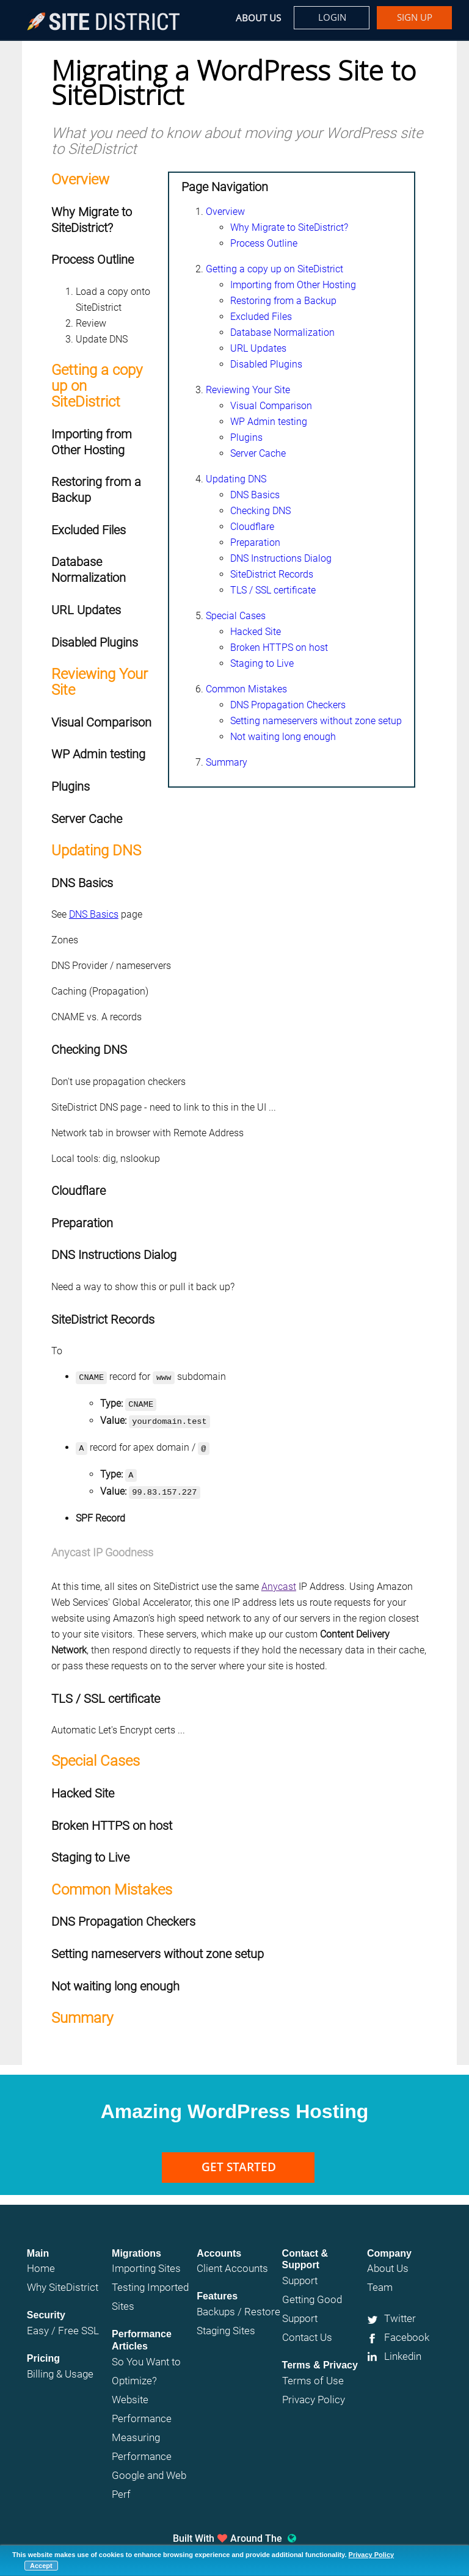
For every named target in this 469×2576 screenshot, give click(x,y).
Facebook (406, 2330)
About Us (258, 18)
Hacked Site (255, 631)
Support (300, 2273)
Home (41, 2261)
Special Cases (236, 616)
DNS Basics (255, 495)
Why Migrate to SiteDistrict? (289, 227)
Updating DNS (236, 479)
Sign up (414, 17)
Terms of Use (313, 2373)
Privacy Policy (371, 2554)
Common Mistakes (246, 689)
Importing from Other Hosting (293, 285)
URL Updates (258, 348)
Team (380, 2280)
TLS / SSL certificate (273, 590)
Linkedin (402, 2349)
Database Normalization (282, 332)
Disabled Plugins (266, 364)
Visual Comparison (271, 406)
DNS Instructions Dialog (281, 558)
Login (332, 17)
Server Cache (258, 453)
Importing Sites (146, 2261)
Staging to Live (262, 663)
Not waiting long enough (283, 736)
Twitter (400, 2311)
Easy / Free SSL (63, 2323)
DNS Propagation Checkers (288, 705)
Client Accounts (232, 2261)
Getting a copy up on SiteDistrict (274, 269)
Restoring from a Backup (283, 301)
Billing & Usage (60, 2366)
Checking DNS (260, 511)
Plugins (246, 437)
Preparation (255, 542)
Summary (226, 762)
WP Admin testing (268, 421)
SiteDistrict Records (271, 574)
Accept (41, 2565)
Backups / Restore (238, 2304)
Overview (225, 211)
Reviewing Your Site (248, 390)
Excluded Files (261, 316)
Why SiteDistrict (62, 2280)
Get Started (239, 2160)
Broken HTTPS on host (279, 647)
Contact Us (307, 2330)
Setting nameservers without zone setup (316, 721)
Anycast (278, 1579)
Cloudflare (252, 526)
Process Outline (263, 243)
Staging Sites (226, 2323)
